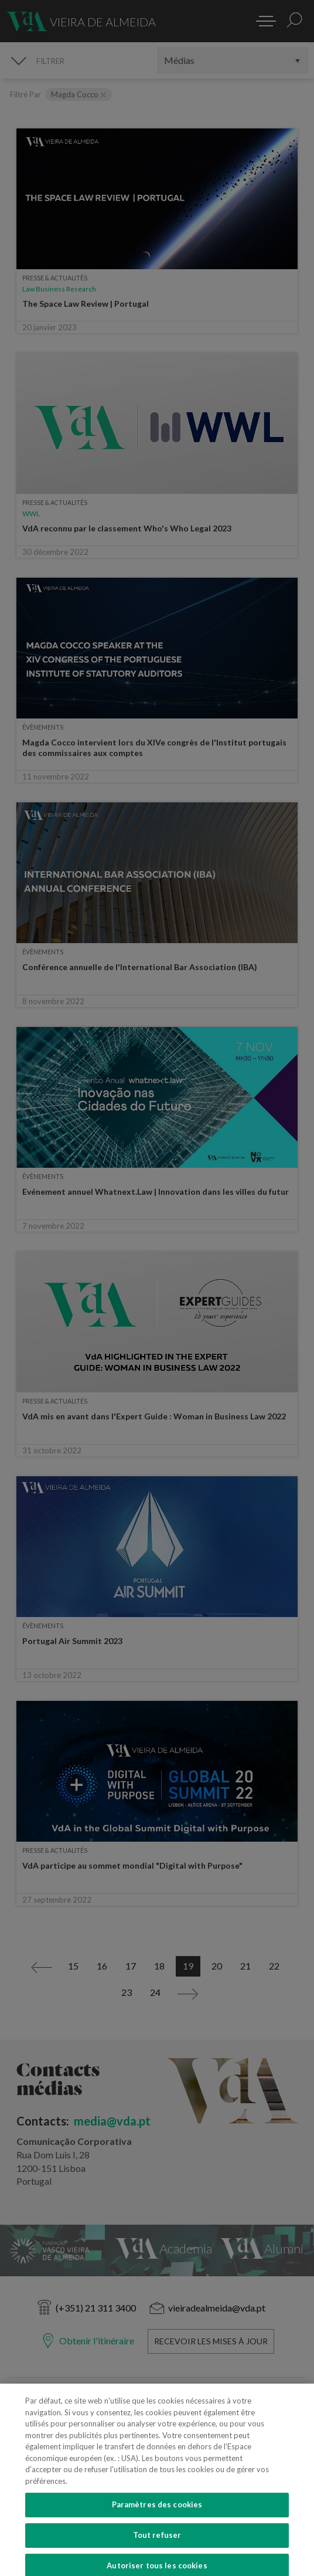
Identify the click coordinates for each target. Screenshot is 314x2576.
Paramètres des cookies (157, 2523)
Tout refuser (157, 2553)
